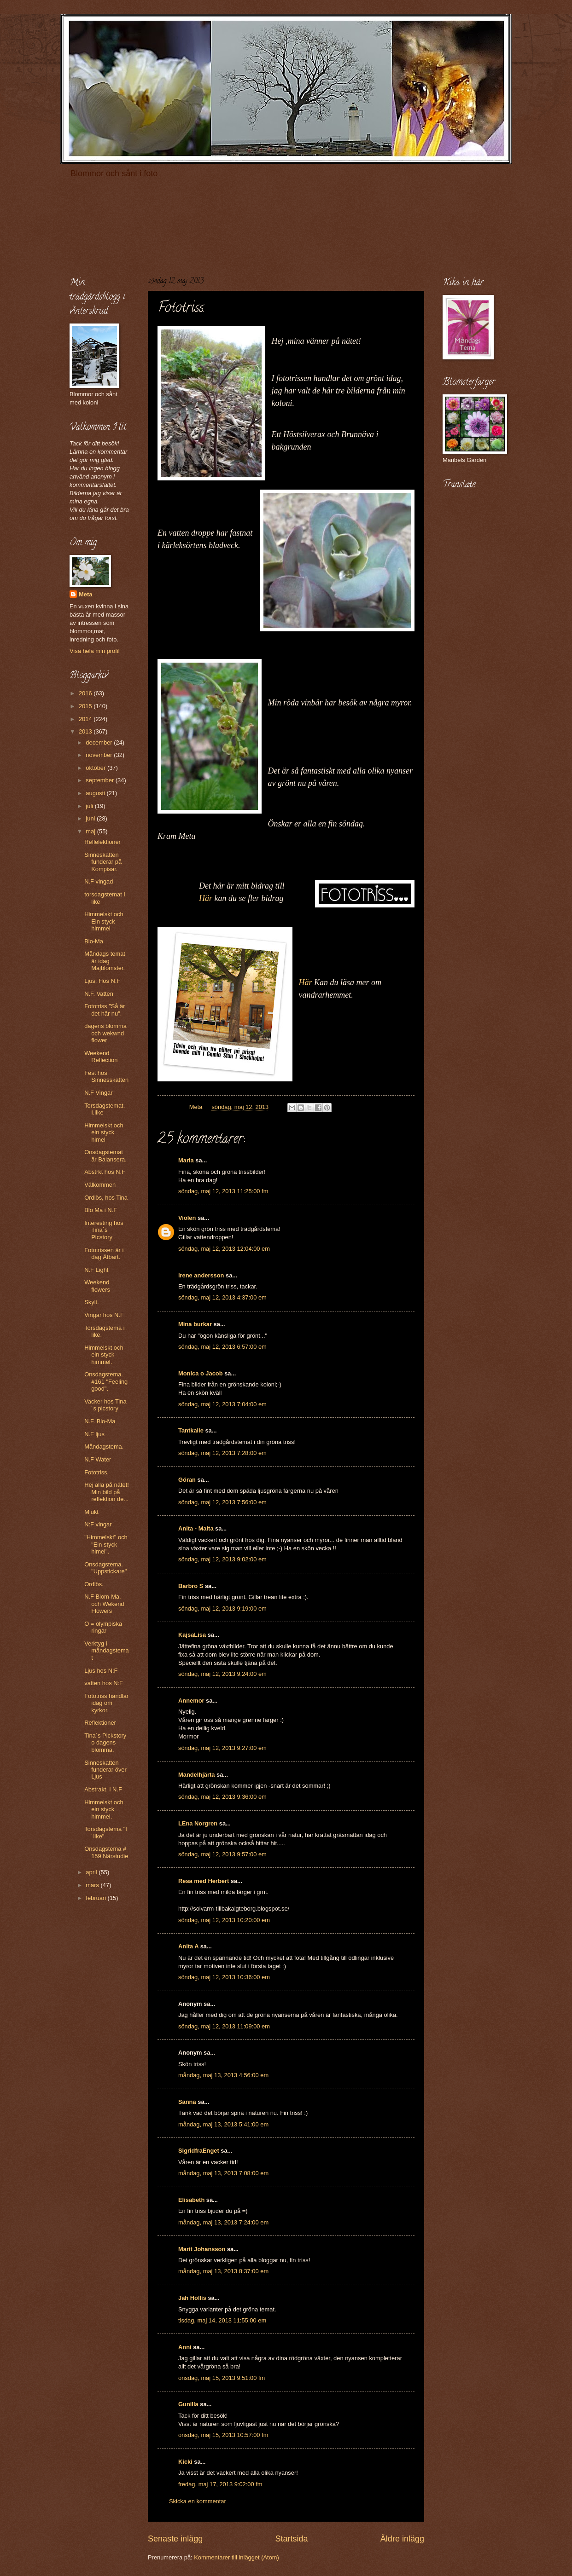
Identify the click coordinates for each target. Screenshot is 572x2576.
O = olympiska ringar (103, 1627)
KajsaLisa (192, 1634)
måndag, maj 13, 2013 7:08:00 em (223, 2173)
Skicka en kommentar (197, 2501)
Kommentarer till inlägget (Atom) (236, 2557)
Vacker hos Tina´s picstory (105, 1405)
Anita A (188, 1946)
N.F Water (97, 1459)
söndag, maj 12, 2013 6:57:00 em (222, 1346)
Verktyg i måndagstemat (106, 1650)
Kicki (185, 2461)
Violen (187, 1217)
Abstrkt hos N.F (104, 1171)
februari (96, 1897)
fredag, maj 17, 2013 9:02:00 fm (220, 2484)
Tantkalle (191, 1430)
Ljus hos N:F (100, 1670)
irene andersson (201, 1275)
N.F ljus (94, 1434)
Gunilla (188, 2404)
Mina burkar (195, 1324)
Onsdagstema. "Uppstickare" (105, 1568)
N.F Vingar (98, 1092)
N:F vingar (97, 1524)
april (92, 1872)
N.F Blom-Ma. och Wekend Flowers (104, 1603)
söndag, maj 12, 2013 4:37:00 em (222, 1297)
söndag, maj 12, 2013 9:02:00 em (222, 1559)
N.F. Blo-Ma (99, 1421)
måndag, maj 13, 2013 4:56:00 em (223, 2075)
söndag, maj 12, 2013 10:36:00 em (224, 1977)
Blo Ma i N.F (100, 1210)
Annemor (191, 1700)
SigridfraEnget (198, 2150)
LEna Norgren (197, 1823)
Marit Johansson (201, 2249)
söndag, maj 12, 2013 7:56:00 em (222, 1502)
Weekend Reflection (100, 1056)
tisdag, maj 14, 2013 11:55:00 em (222, 2320)
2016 (86, 693)
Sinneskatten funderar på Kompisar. (103, 861)
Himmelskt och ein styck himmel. (103, 1354)
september (100, 780)
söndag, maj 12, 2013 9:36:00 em (222, 1796)
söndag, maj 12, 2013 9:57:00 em (222, 1854)
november (100, 754)
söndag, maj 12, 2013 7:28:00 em (222, 1453)
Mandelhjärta (196, 1774)
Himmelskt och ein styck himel (103, 1132)
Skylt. (91, 1302)
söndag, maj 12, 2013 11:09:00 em (224, 2026)
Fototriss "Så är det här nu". (104, 1010)
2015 (86, 706)
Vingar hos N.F (104, 1314)
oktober (96, 767)
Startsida (291, 2538)
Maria (186, 1160)
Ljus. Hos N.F (102, 980)
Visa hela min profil (95, 650)
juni (91, 818)
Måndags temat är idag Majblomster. (104, 960)
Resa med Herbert (203, 1880)
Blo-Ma (93, 941)
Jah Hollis (192, 2297)
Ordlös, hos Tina (106, 1197)
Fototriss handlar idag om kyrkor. (106, 1703)
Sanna (187, 2101)
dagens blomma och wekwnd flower (105, 1033)
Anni (185, 2347)
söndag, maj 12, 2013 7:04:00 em (222, 1404)
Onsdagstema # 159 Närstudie (106, 1852)
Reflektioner (100, 1722)
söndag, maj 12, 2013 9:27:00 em (222, 1747)
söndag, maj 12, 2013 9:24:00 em (222, 1673)
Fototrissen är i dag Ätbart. (103, 1253)
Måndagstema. (103, 1446)
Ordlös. (94, 1584)
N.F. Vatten (98, 993)
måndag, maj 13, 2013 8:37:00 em (223, 2271)
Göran (187, 1479)
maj (91, 831)
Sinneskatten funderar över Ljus (105, 1769)
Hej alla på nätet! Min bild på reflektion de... (106, 1491)
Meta (85, 594)
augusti (96, 793)
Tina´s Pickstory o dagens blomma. (105, 1742)
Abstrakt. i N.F (103, 1789)
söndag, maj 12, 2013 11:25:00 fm (223, 1191)
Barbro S (190, 1586)
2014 (86, 719)
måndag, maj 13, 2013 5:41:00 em (223, 2124)
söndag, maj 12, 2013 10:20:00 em (224, 1920)
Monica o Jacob (200, 1373)
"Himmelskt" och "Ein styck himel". (106, 1544)
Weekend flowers (97, 1286)
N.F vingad (98, 881)
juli (90, 806)
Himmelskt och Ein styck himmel (103, 921)
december (100, 742)
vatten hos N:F (103, 1683)
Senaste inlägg (175, 2538)
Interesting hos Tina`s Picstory (103, 1230)
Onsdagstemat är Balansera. (105, 1155)
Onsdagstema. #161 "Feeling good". (106, 1381)
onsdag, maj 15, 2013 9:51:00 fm (221, 2377)
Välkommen (100, 1184)
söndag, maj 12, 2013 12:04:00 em (224, 1248)
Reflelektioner (102, 841)
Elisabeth (191, 2199)
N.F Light (96, 1269)
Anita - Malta (196, 1528)
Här (205, 898)
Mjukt (91, 1511)
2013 (86, 731)
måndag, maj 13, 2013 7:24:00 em (223, 2222)
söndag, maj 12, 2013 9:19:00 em (222, 1608)
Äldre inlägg (402, 2538)
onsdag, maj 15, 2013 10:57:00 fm (223, 2435)
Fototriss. (96, 1472)
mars (93, 1885)
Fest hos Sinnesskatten (106, 1076)
